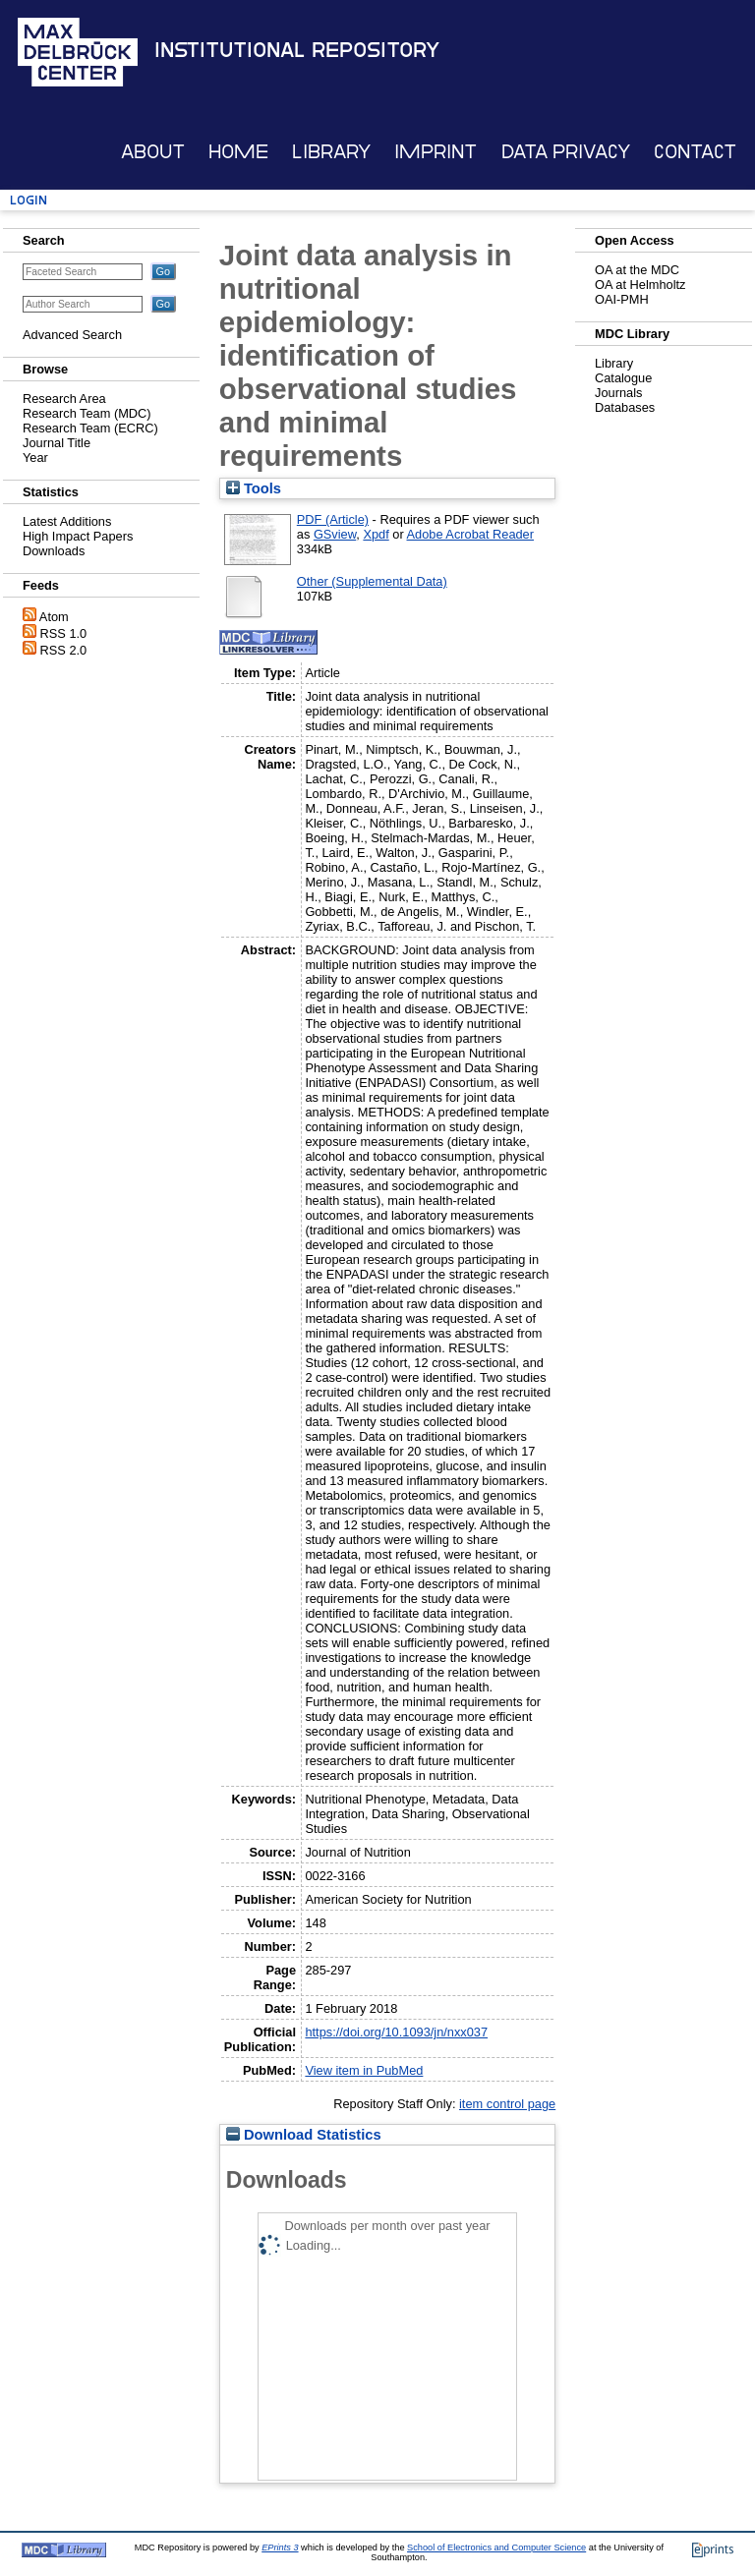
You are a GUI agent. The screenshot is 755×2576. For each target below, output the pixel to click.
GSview (335, 534)
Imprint (435, 152)
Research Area (64, 398)
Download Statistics (303, 2135)
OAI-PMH (622, 299)
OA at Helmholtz (640, 284)
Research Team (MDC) (87, 413)
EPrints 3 (279, 2547)
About (153, 152)
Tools (253, 488)
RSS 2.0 (63, 650)
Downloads (54, 551)
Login (28, 200)
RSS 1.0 (63, 633)
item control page (507, 2103)
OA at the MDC (637, 269)
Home (238, 152)
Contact (695, 152)
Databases (625, 407)
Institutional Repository (296, 50)
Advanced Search (72, 334)
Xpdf (375, 534)
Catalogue (623, 378)
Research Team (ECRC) (90, 428)
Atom (54, 616)
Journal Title (56, 442)
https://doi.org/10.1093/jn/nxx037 (396, 2032)
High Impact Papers (78, 536)
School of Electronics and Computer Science (496, 2547)
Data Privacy (565, 152)
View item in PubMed (364, 2070)
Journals (618, 392)
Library (331, 152)
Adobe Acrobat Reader (470, 534)
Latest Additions (67, 521)
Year (35, 457)
